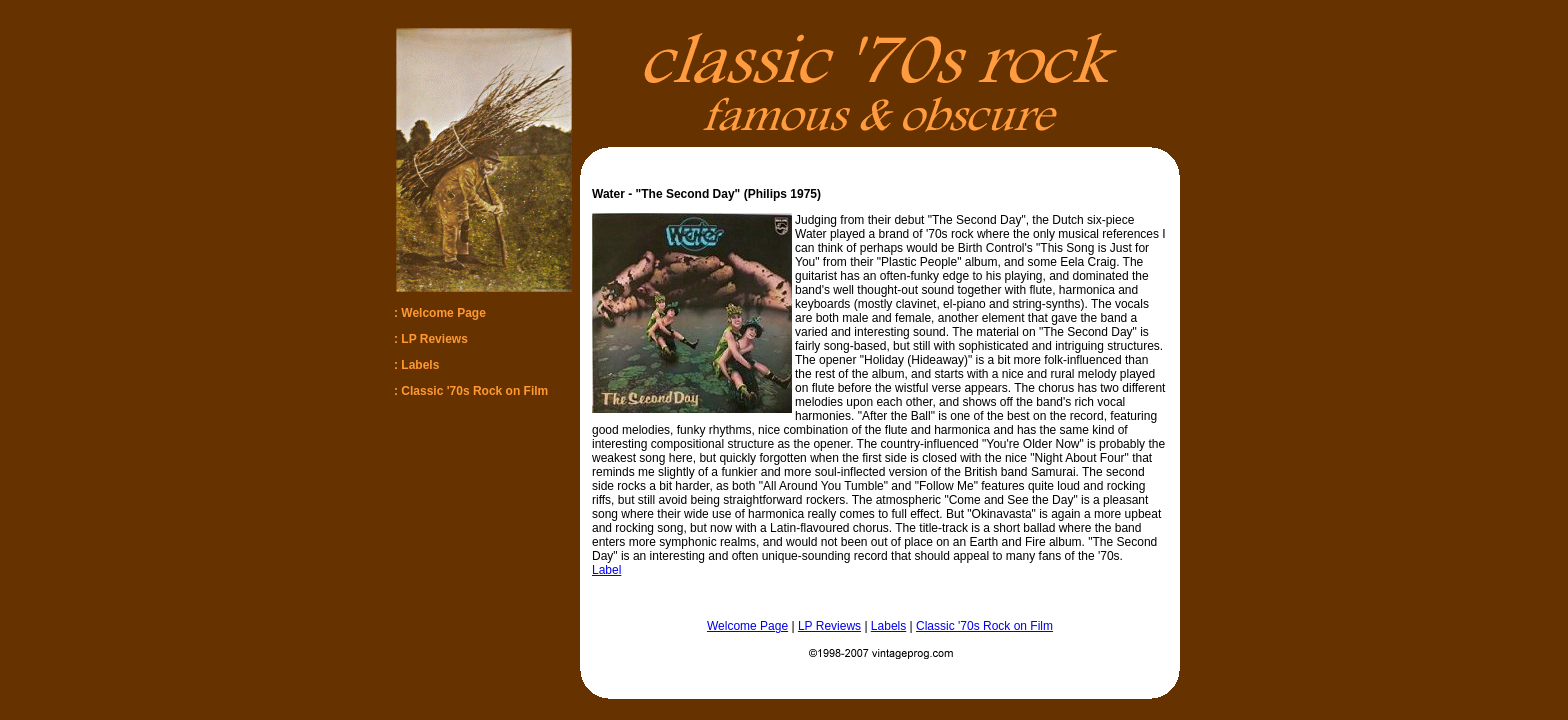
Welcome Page (747, 626)
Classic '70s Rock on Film (984, 626)
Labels (888, 626)
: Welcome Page (440, 313)
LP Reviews (829, 626)
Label (606, 570)
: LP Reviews (431, 339)
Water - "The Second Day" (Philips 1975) (706, 194)
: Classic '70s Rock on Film (471, 391)
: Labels (416, 365)
